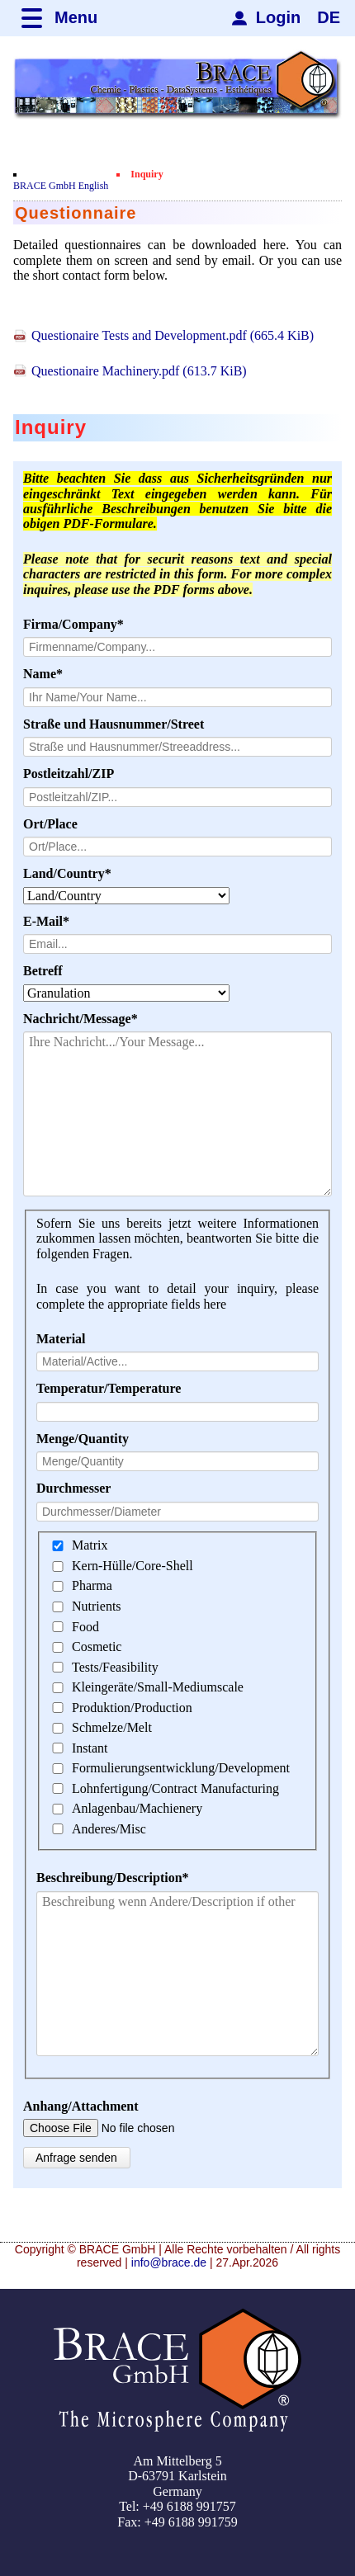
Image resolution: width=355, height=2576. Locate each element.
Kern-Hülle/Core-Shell (132, 1566)
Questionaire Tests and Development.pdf (172, 335)
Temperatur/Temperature (108, 1388)
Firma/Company (73, 624)
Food (85, 1627)
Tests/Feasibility (115, 1667)
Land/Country (67, 873)
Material (61, 1339)
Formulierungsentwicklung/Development (181, 1768)
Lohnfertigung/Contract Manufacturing (175, 1788)
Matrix (90, 1546)
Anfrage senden (76, 2157)
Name (54, 674)
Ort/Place (50, 824)
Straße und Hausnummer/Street (113, 724)
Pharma (92, 1586)
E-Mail (54, 921)
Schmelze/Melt (112, 1727)
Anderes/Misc (109, 1829)
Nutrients (96, 1606)
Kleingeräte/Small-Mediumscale (158, 1687)
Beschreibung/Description (112, 1878)
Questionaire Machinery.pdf (139, 371)
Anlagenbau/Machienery (137, 1808)
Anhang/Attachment (81, 2106)
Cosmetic (96, 1646)
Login (278, 17)
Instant (90, 1748)
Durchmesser (73, 1488)
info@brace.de (168, 2262)
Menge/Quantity (82, 1439)
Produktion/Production (132, 1708)
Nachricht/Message (80, 1019)
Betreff (43, 971)
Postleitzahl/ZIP (68, 774)
